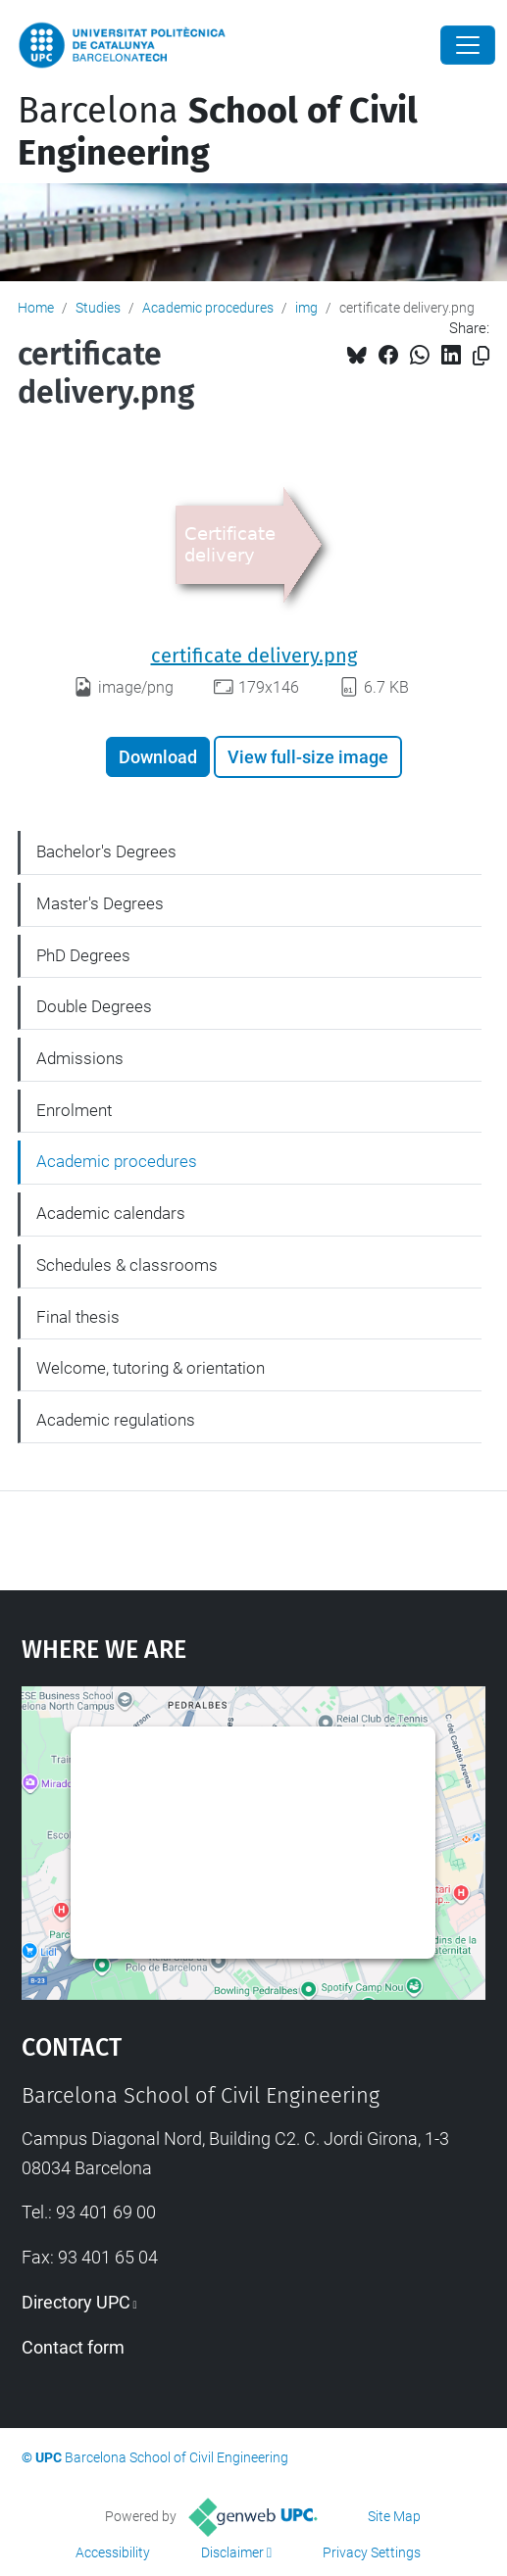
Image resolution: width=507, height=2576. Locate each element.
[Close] (467, 45)
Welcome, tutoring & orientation (150, 1368)
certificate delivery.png (254, 655)
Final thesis (78, 1317)
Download (158, 757)
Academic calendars (110, 1213)
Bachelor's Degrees (106, 851)
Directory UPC (76, 2302)
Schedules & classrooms (127, 1265)
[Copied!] (481, 356)
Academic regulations (115, 1420)
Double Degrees (94, 1006)
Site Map (394, 2516)
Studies (98, 308)
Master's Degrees (100, 903)
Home (36, 308)
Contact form (73, 2347)
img (306, 308)
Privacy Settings (372, 2552)
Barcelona (218, 131)
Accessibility (113, 2552)
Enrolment (74, 1110)
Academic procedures (208, 308)
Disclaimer (232, 2552)
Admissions (80, 1058)
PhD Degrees (83, 955)
